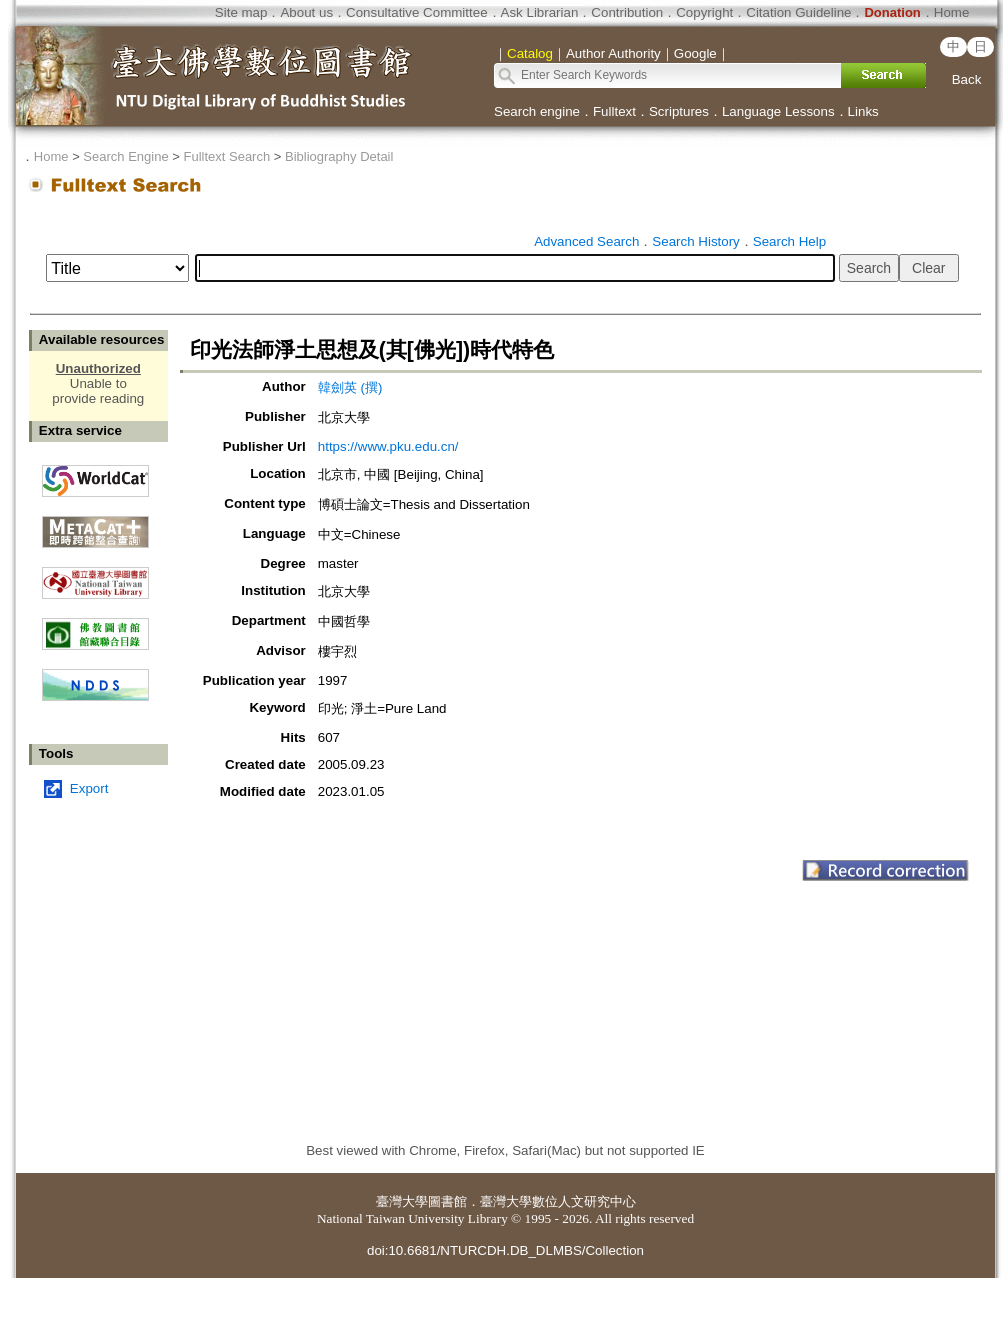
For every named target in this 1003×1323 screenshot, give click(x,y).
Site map (241, 12)
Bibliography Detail (339, 156)
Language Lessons (778, 111)
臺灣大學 (402, 1201)
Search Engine (125, 156)
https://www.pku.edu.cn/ (388, 446)
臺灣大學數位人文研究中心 (558, 1201)
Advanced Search (586, 241)
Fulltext (614, 111)
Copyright (704, 12)
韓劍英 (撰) (350, 387)
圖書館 (447, 1201)
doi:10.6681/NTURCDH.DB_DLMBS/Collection (505, 1250)
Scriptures (679, 111)
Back (967, 79)
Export (89, 788)
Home (952, 12)
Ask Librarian (540, 12)
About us (306, 12)
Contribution (627, 12)
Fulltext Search (226, 156)
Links (863, 111)
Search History (695, 241)
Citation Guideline (798, 12)
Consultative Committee (416, 12)
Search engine (537, 111)
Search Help (789, 241)
